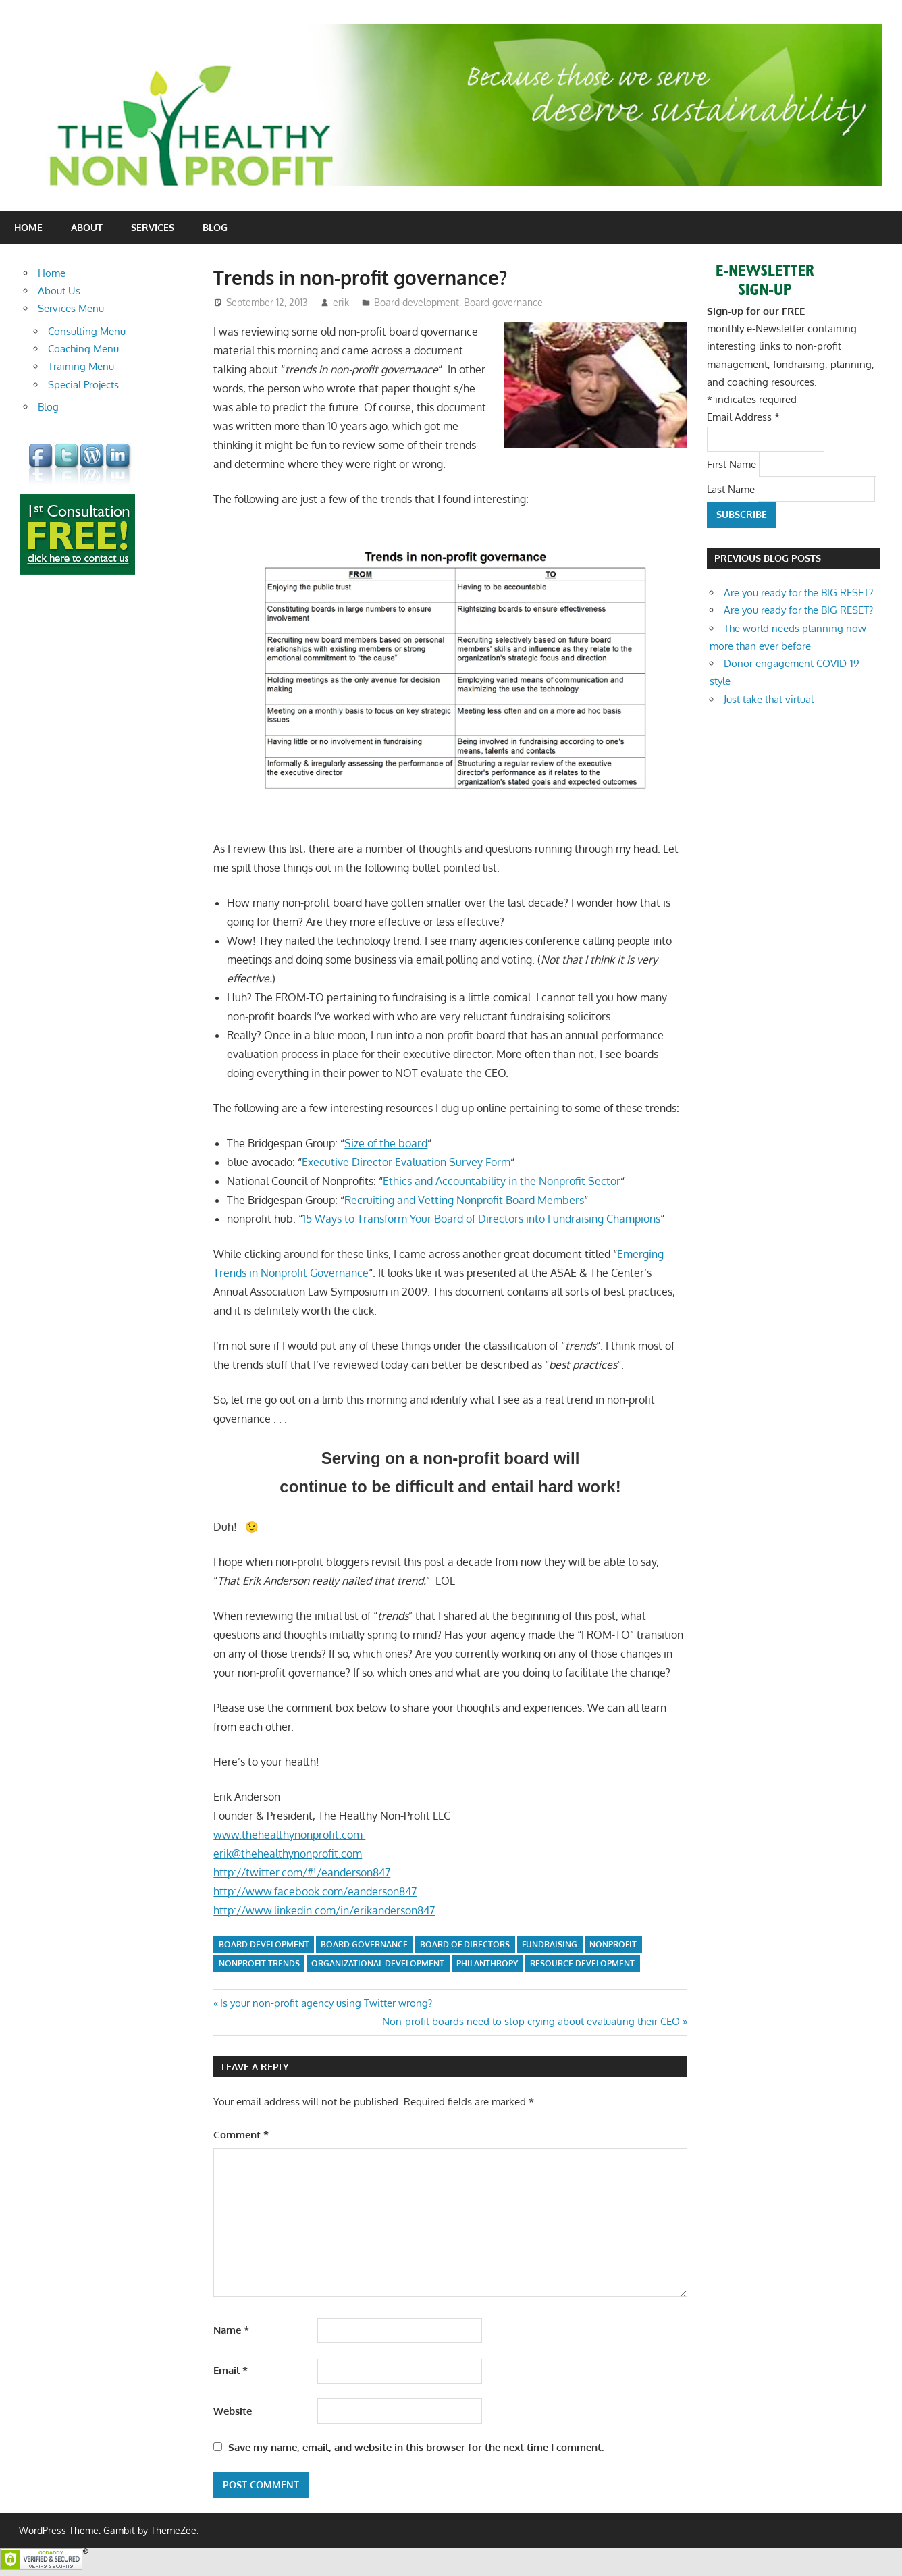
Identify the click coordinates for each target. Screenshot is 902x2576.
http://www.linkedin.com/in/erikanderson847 (324, 1910)
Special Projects (83, 384)
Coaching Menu (83, 348)
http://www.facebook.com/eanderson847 (315, 1891)
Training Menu (81, 366)
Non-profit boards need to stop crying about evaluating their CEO (531, 2021)
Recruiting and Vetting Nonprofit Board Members (464, 1200)
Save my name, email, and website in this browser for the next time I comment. (416, 2447)
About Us (59, 290)
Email (230, 2370)
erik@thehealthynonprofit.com (287, 1853)
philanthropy (487, 1963)
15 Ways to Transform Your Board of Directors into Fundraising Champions (481, 1219)
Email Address (743, 417)
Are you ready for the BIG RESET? (798, 592)
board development (264, 1944)
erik (341, 302)
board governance (364, 1944)
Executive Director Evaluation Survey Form (406, 1162)
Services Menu (71, 308)
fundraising (549, 1944)
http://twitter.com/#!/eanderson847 (301, 1872)
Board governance (503, 302)
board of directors (465, 1944)
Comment (241, 2134)
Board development (416, 302)
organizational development (377, 1963)
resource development (582, 1963)
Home (28, 227)
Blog (215, 227)
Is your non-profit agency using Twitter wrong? (325, 2003)
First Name (733, 463)
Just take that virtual (769, 699)
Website (232, 2410)
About (87, 227)
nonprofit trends (259, 1963)
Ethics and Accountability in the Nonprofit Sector (501, 1181)
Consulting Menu (87, 331)
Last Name (732, 489)
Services (152, 227)
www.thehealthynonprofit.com (289, 1834)
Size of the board (385, 1143)
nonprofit (613, 1944)
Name (231, 2329)
